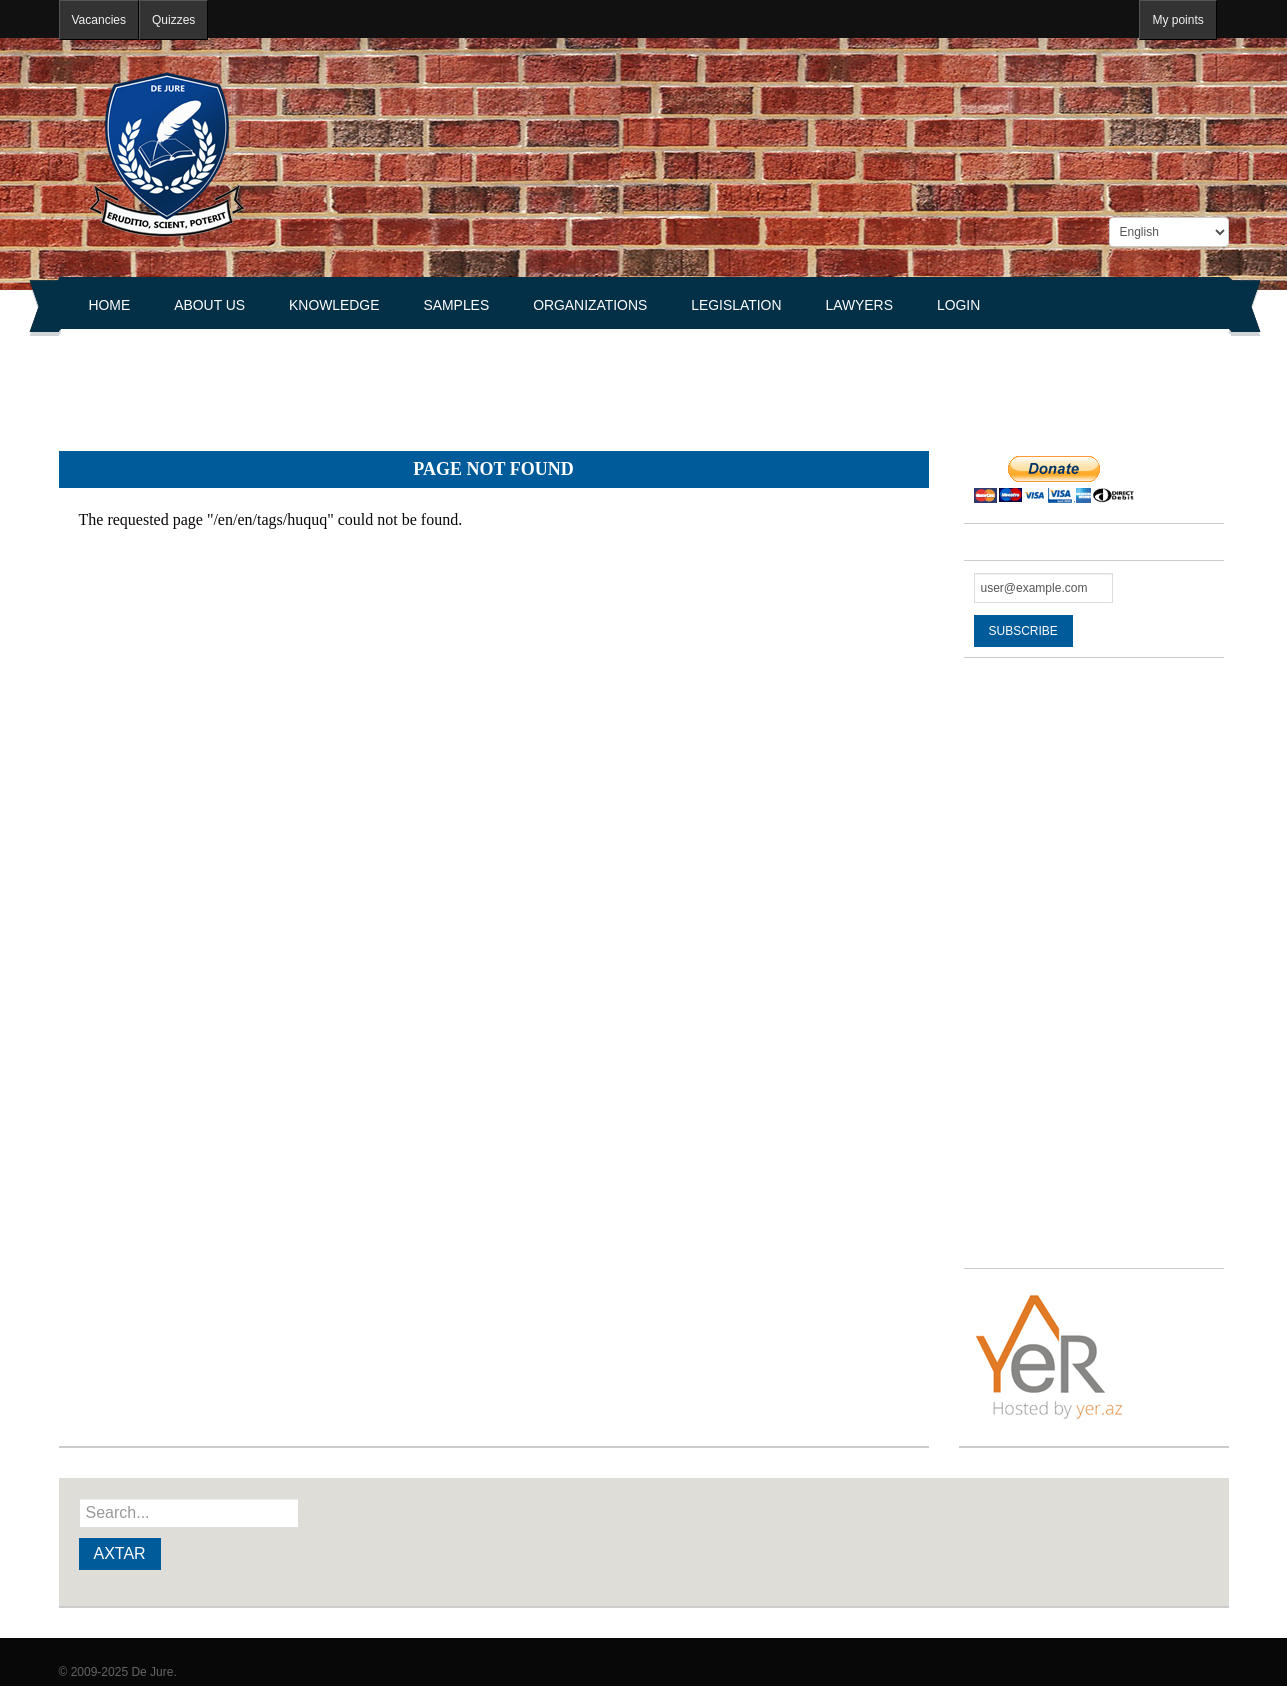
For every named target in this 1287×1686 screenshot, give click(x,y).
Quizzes (173, 20)
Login (958, 305)
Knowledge (334, 305)
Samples (456, 305)
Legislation (736, 305)
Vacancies (99, 20)
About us (209, 305)
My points (1177, 20)
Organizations (590, 305)
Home (110, 305)
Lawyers (859, 305)
